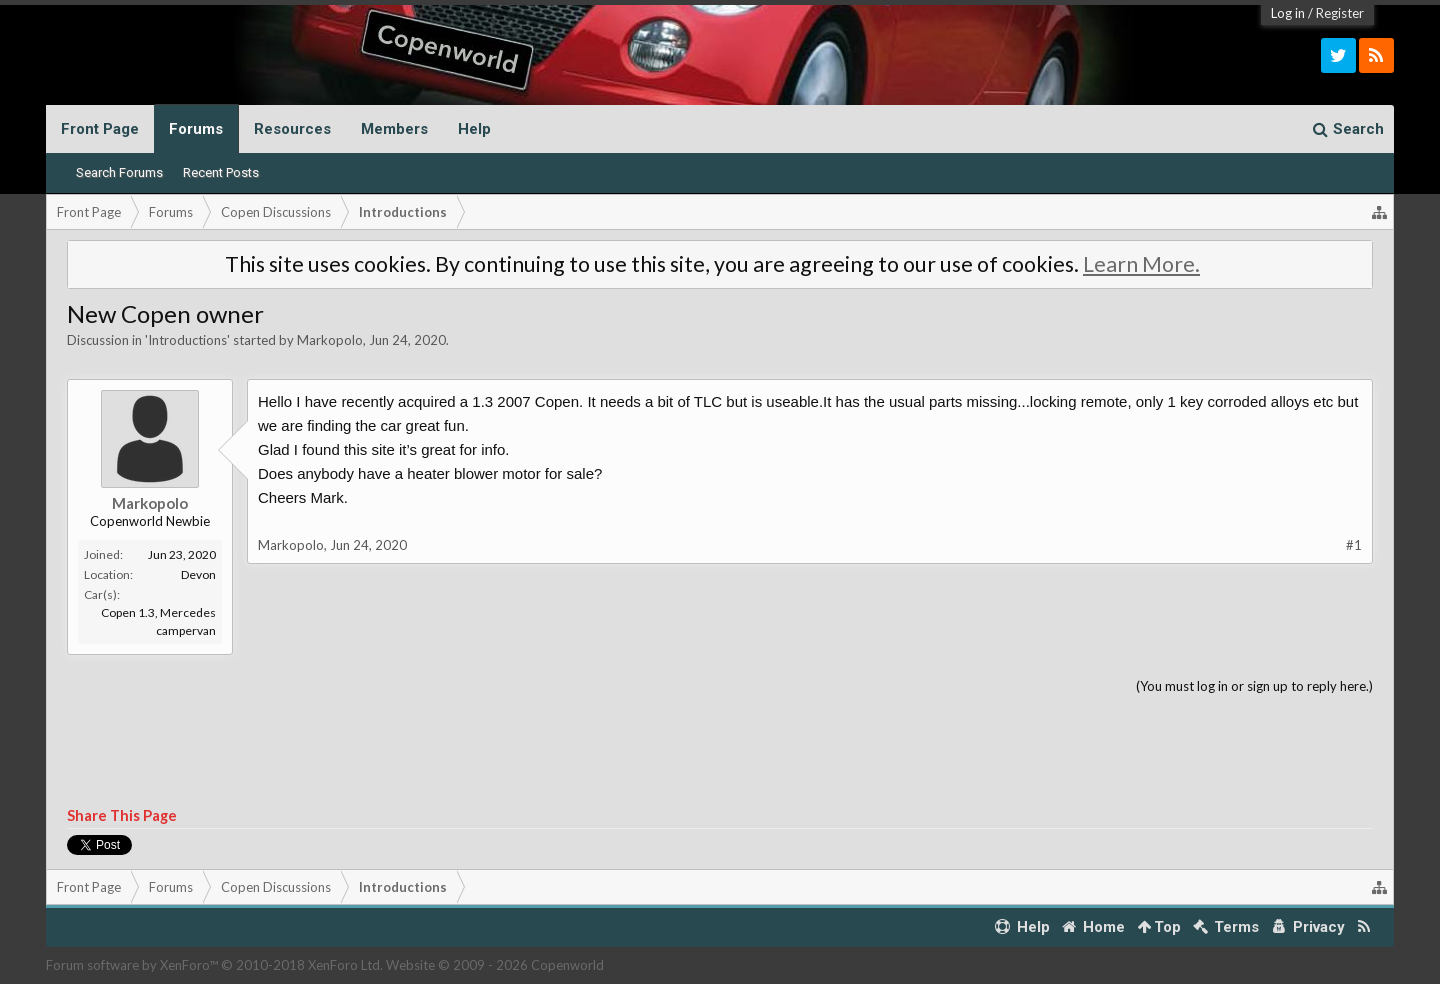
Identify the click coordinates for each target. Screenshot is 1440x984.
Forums (196, 129)
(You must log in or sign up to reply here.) (1254, 686)
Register (1340, 13)
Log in (1288, 13)
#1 (1354, 545)
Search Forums (119, 172)
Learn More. (1141, 264)
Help (474, 129)
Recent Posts (221, 172)
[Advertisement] (720, 752)
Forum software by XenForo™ (214, 965)
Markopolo (330, 340)
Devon (198, 574)
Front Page (100, 129)
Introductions (187, 340)
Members (394, 129)
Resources (292, 129)
